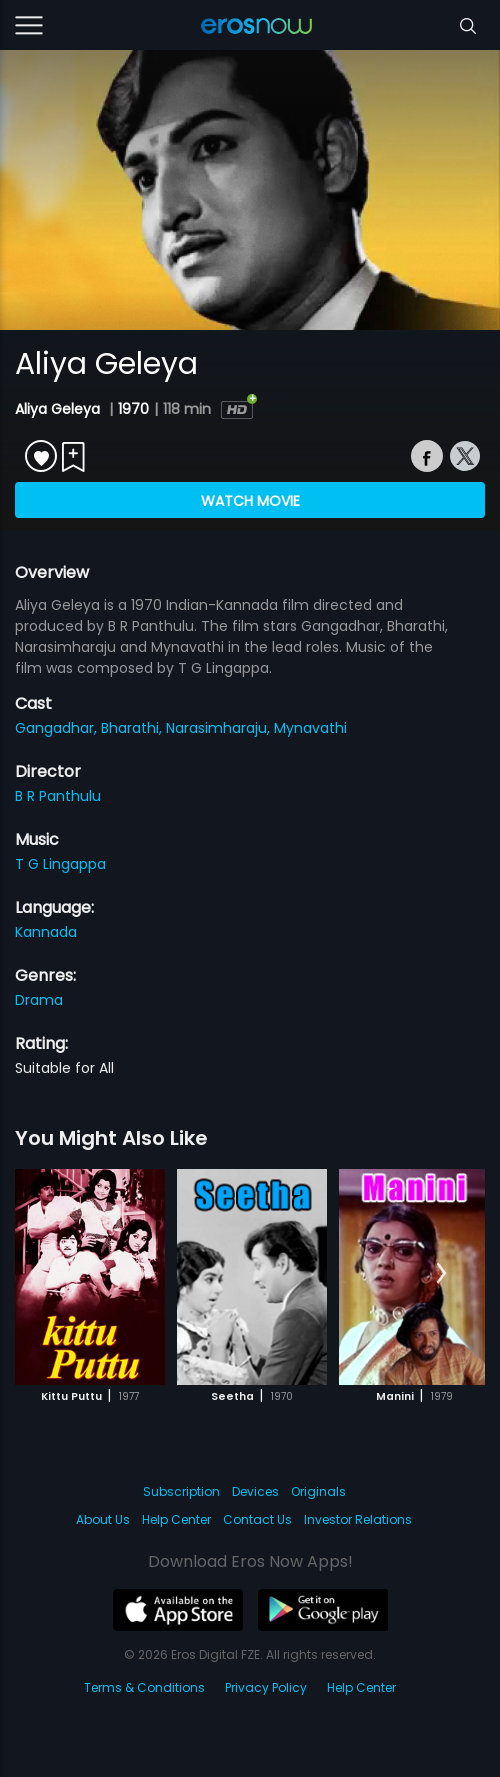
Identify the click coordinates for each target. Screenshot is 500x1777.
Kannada (46, 932)
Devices (255, 1491)
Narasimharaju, (220, 728)
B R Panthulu (58, 796)
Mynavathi (310, 728)
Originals (318, 1491)
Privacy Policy (266, 1687)
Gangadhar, (58, 728)
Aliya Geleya (59, 409)
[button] (441, 1274)
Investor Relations (358, 1519)
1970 (133, 409)
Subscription (181, 1491)
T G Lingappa (60, 864)
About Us (103, 1519)
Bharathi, (133, 728)
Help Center (176, 1519)
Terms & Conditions (144, 1687)
